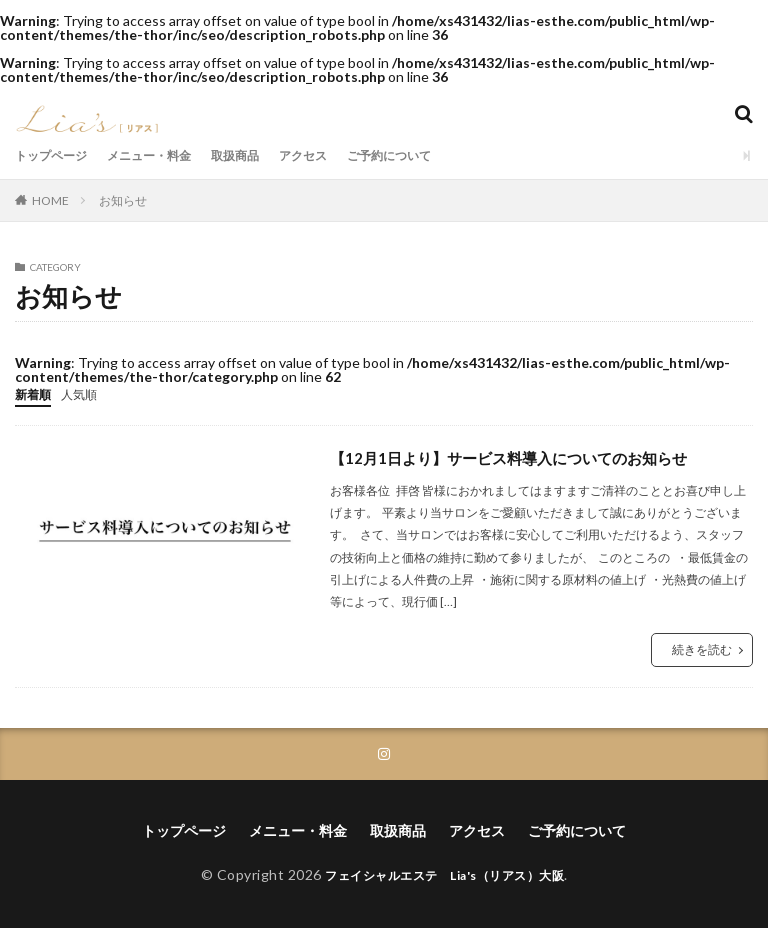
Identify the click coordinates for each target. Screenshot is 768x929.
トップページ (57, 155)
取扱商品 (265, 155)
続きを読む (702, 648)
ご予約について (438, 155)
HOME (50, 200)
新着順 (36, 393)
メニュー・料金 (168, 155)
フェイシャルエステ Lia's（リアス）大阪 (445, 875)
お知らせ (123, 200)
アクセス (341, 155)
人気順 (88, 393)
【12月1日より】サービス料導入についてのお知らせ (519, 456)
